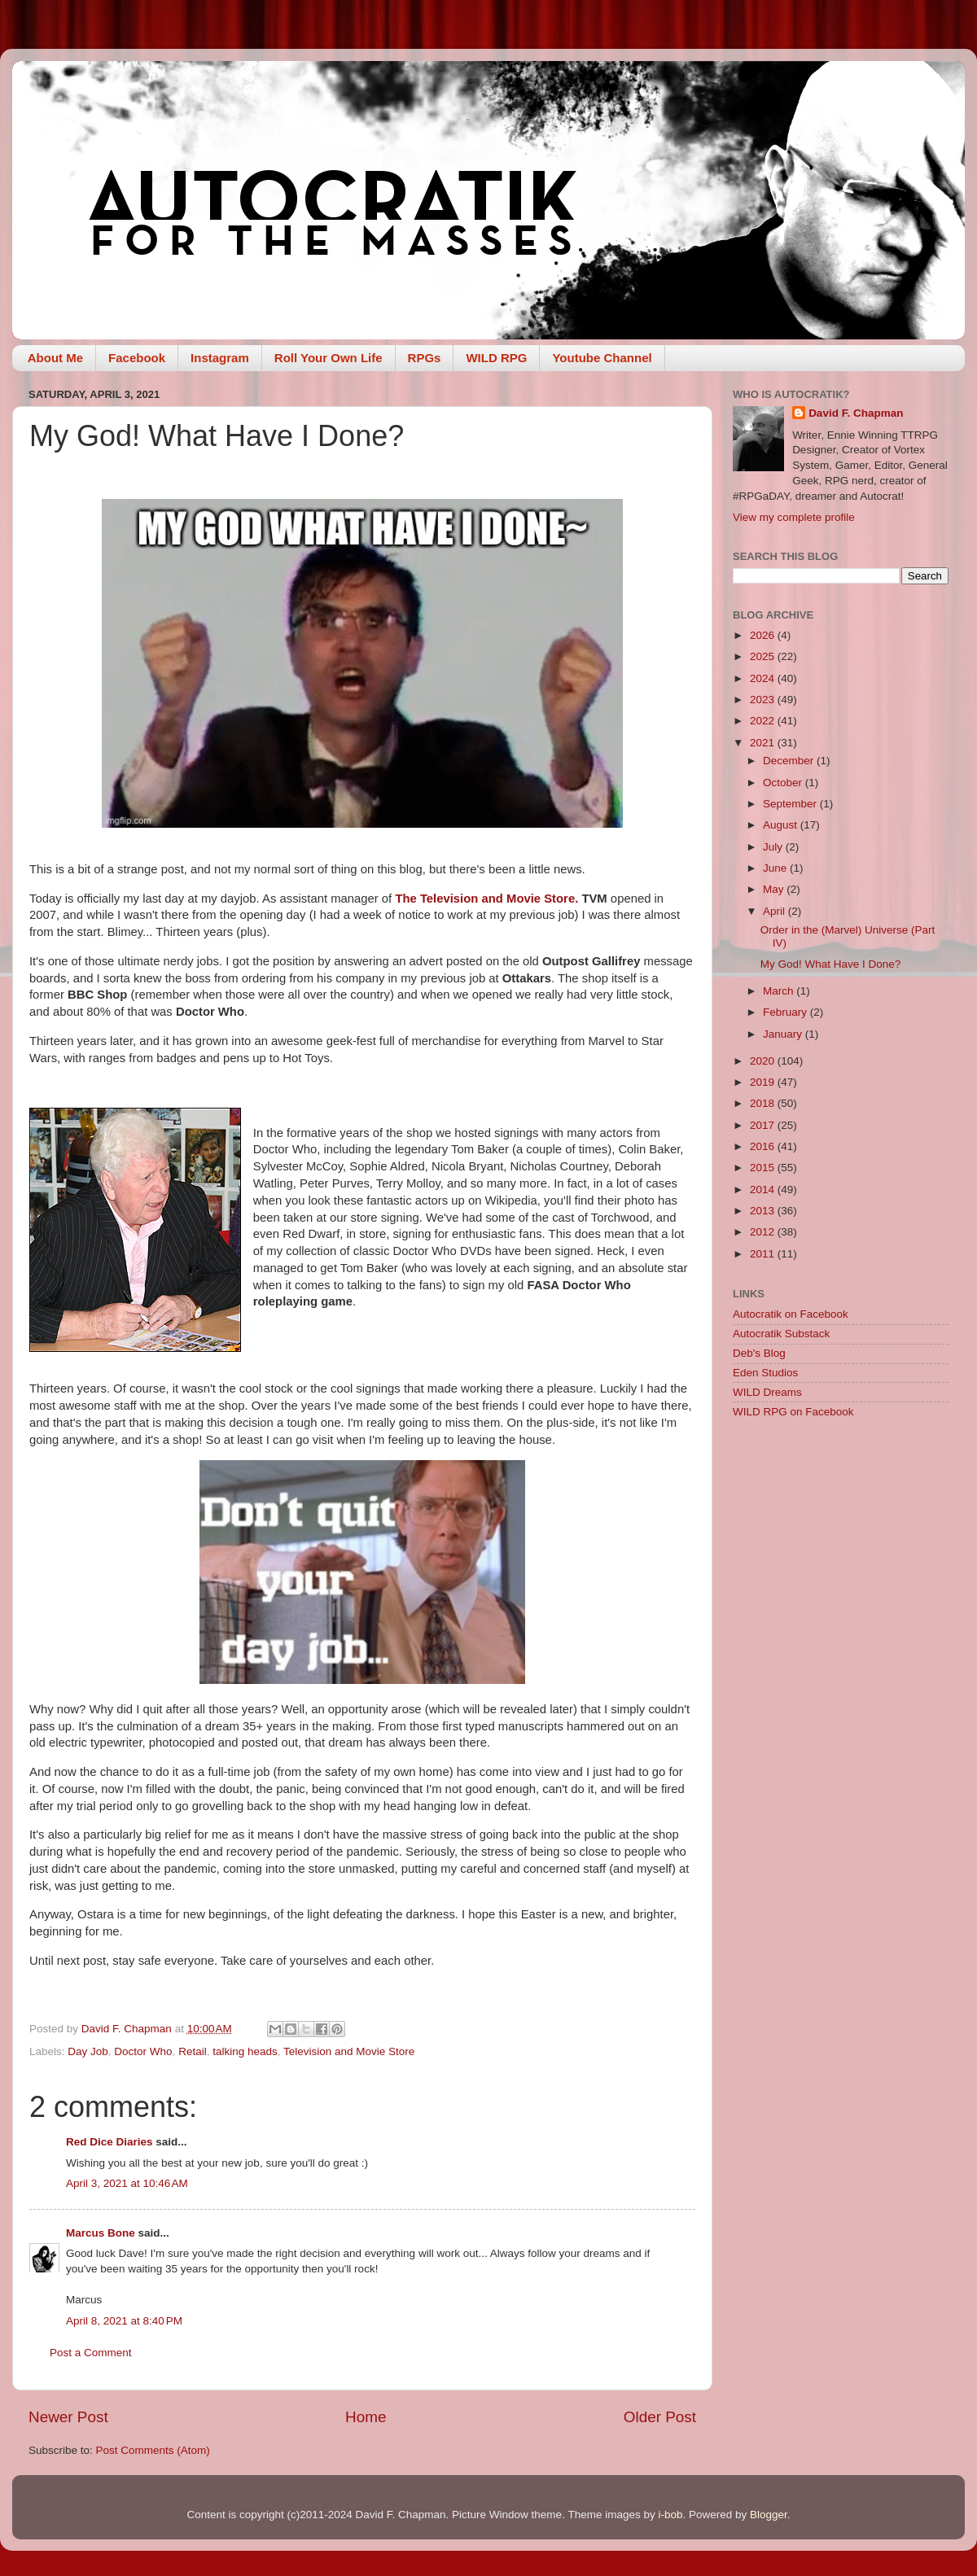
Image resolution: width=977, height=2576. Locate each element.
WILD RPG (496, 358)
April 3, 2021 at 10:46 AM (127, 2183)
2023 (764, 699)
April (775, 911)
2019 (764, 1082)
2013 (764, 1211)
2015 (764, 1167)
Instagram (220, 358)
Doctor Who (143, 2051)
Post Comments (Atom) (153, 2450)
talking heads (245, 2051)
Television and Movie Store (348, 2051)
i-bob (670, 2514)
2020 (764, 1061)
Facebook (136, 358)
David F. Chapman (855, 413)
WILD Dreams (767, 1392)
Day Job (88, 2051)
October (784, 782)
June (776, 868)
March (779, 991)
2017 (764, 1125)
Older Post (660, 2416)
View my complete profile (794, 517)
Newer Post (68, 2416)
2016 (764, 1146)
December (790, 760)
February (786, 1012)
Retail (192, 2051)
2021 (764, 743)
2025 (764, 656)
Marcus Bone (102, 2233)
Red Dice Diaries (109, 2142)
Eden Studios (765, 1373)
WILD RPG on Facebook (793, 1412)
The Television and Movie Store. (486, 898)
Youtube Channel (601, 358)
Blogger (768, 2514)
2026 (764, 635)
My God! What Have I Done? (830, 964)
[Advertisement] (841, 1547)
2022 (764, 721)
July (774, 847)
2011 (764, 1254)
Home (365, 2416)
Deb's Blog (759, 1353)
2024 (764, 678)
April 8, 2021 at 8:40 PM (124, 2321)
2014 (764, 1189)
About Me (55, 358)
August (781, 825)
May (774, 889)
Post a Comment (91, 2352)
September (791, 804)
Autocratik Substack (781, 1333)
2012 (764, 1232)
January (784, 1034)
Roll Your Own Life (328, 358)
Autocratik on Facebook (790, 1314)
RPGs (424, 358)
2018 (764, 1103)
